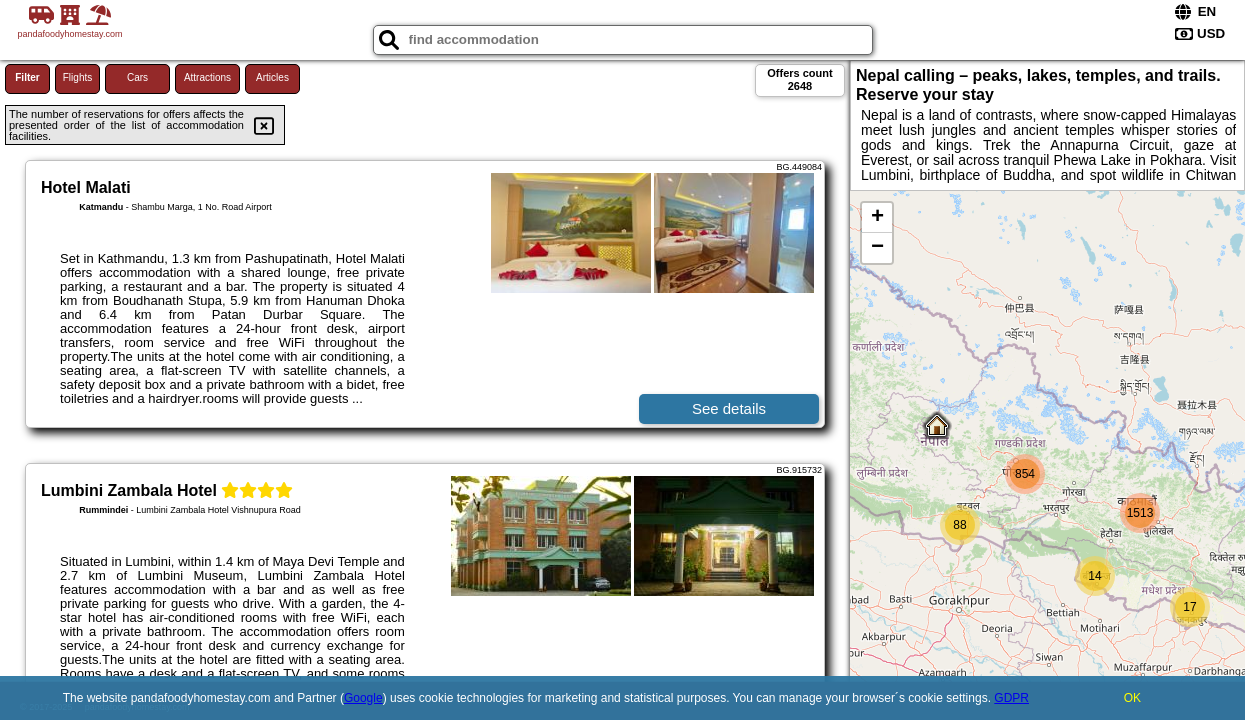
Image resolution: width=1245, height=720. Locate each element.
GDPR (1011, 698)
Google (363, 698)
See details (729, 408)
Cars (137, 77)
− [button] (877, 248)
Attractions (207, 77)
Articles (272, 77)
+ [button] (877, 218)
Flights (77, 77)
